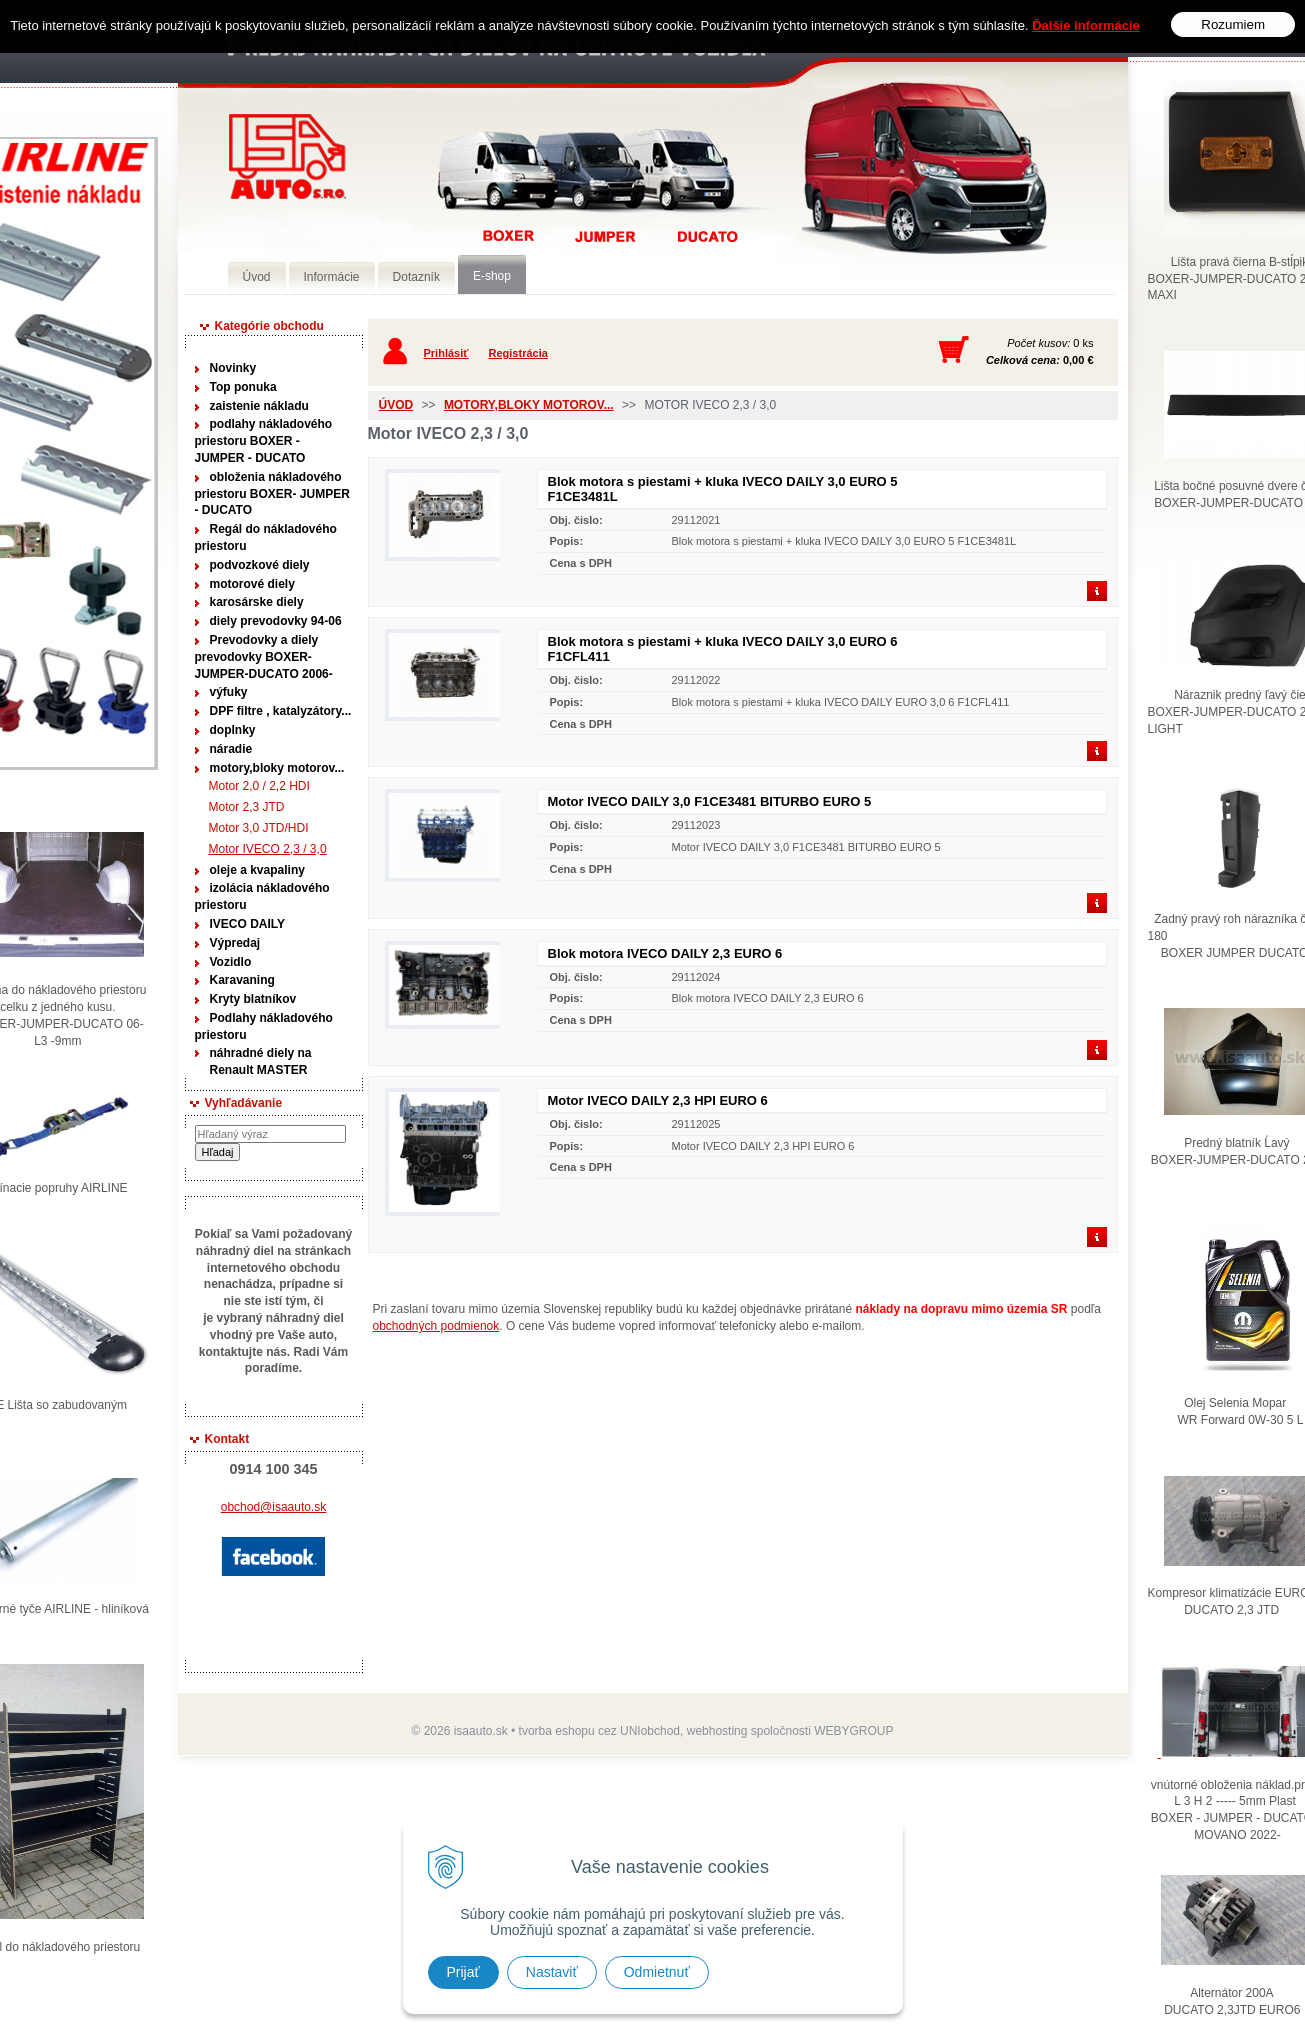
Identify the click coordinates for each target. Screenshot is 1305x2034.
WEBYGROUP (853, 1731)
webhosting (717, 1731)
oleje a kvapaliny (257, 870)
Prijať (463, 1972)
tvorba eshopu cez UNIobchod (599, 1731)
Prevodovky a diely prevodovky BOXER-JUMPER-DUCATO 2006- (264, 657)
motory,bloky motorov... (277, 768)
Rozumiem (1233, 23)
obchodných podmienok (436, 1326)
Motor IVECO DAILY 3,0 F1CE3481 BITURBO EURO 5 (710, 801)
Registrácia (518, 353)
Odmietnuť (657, 1972)
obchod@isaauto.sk (274, 1507)
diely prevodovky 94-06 (276, 621)
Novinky (233, 368)
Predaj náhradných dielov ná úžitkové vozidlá (287, 156)
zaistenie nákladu (259, 406)
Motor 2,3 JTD (247, 807)
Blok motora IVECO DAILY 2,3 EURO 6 (665, 953)
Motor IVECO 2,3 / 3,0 (268, 849)
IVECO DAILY (248, 924)
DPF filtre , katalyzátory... (281, 711)
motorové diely (252, 584)
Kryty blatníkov (253, 999)
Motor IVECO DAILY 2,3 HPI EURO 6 (658, 1100)
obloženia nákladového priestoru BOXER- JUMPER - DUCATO (272, 494)
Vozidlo (231, 962)
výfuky (229, 692)
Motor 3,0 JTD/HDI (259, 828)
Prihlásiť (446, 353)
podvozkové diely (260, 565)
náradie (231, 749)
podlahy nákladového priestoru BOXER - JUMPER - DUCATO (264, 441)
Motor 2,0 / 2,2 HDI (259, 786)
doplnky (233, 730)
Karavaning (242, 980)
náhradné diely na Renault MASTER (261, 1061)
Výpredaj (235, 943)
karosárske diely (257, 602)
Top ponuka (243, 387)
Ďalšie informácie (1086, 23)
